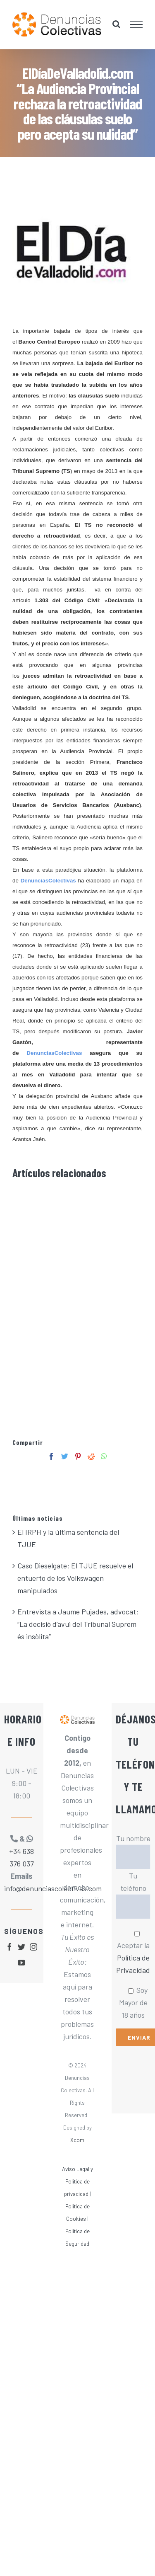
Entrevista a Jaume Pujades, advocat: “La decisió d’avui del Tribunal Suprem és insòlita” (77, 1624)
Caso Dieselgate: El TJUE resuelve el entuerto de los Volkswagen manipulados (75, 1578)
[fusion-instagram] (33, 1947)
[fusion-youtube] (21, 1962)
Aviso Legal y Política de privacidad (77, 2181)
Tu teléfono (133, 1890)
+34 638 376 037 (21, 1857)
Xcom (77, 2140)
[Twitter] (64, 1456)
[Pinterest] (77, 1456)
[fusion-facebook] (9, 1947)
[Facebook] (51, 1456)
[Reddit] (91, 1456)
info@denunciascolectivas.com (21, 1888)
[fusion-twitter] (21, 1947)
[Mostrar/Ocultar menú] (136, 24)
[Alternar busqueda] (116, 24)
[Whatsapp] (104, 1456)
